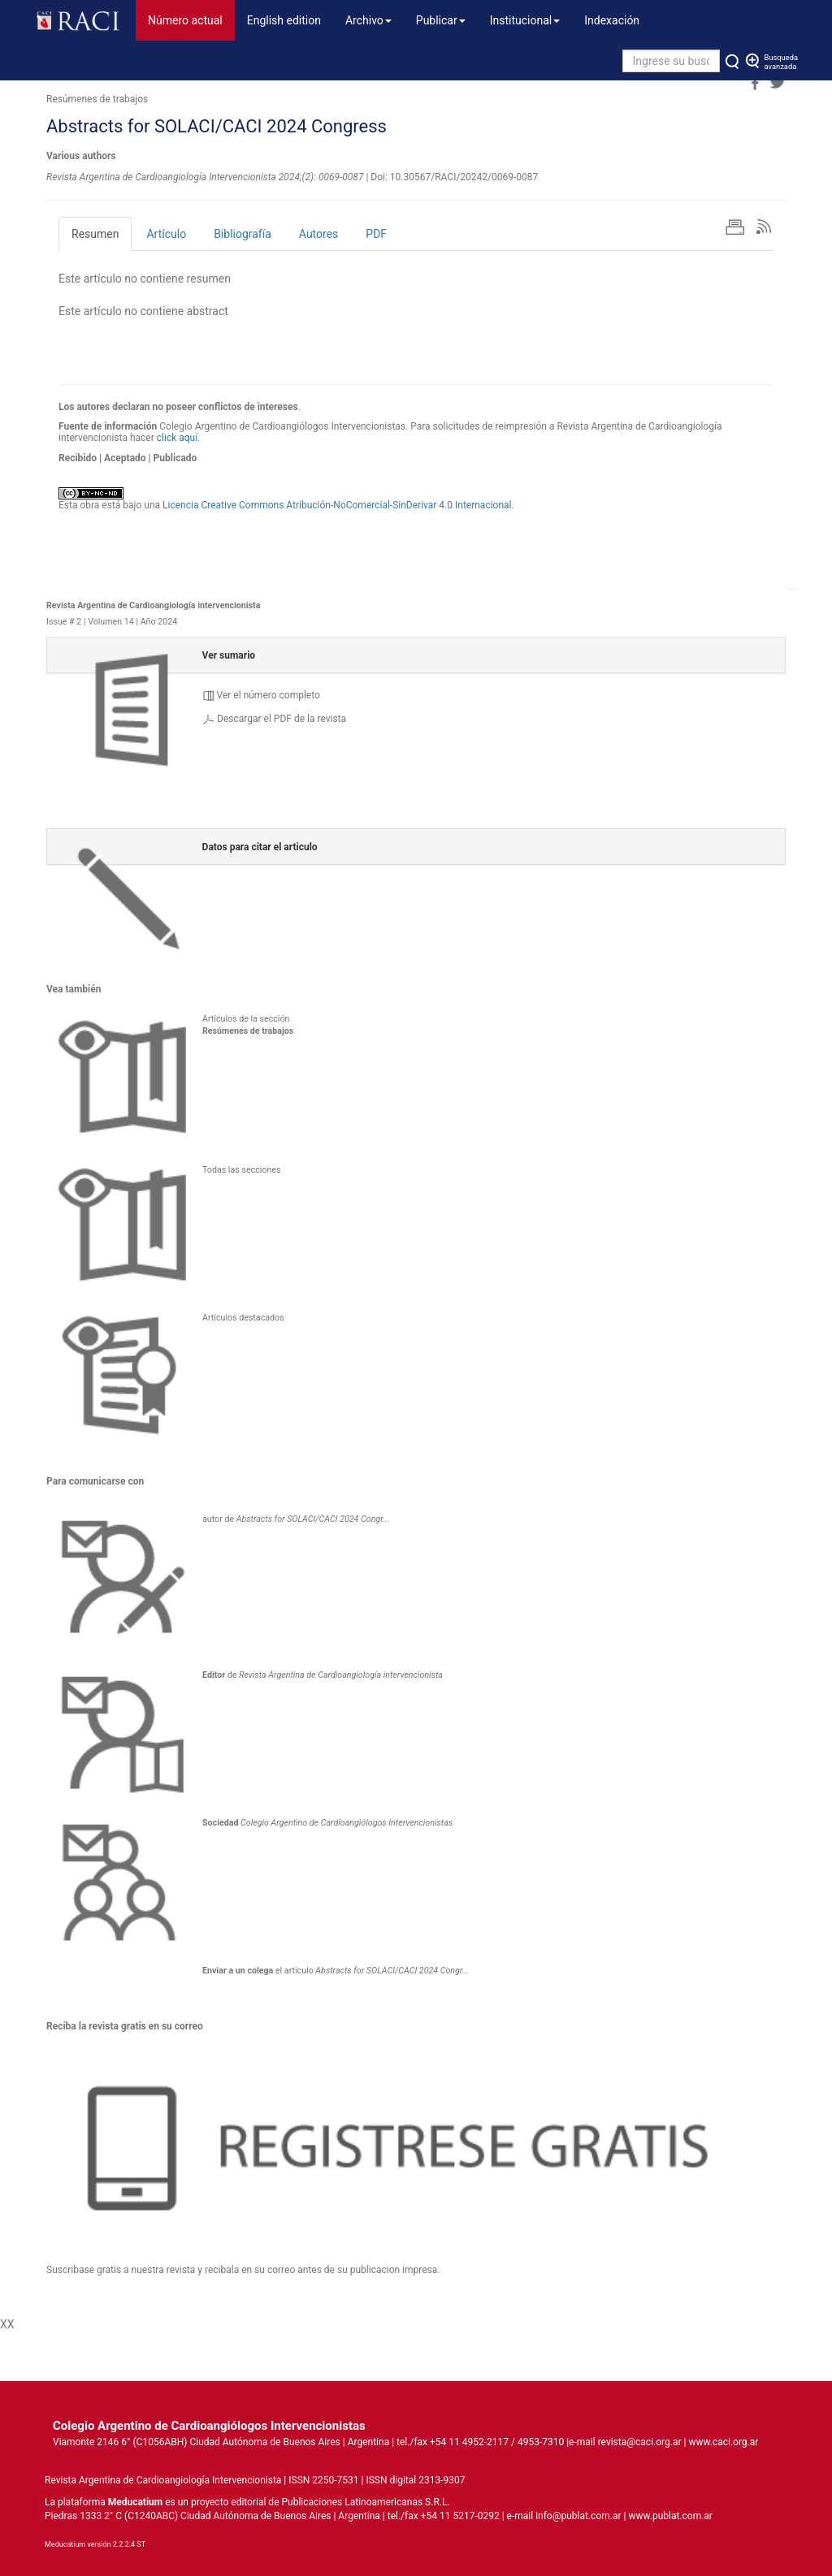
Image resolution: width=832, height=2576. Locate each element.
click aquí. (179, 437)
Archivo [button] (368, 20)
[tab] (416, 655)
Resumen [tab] (95, 233)
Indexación (611, 20)
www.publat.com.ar (669, 2516)
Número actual (191, 19)
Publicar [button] (441, 20)
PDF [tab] (376, 233)
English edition (284, 20)
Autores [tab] (318, 233)
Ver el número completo (268, 695)
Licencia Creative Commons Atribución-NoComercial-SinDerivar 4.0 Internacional (336, 505)
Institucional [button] (525, 20)
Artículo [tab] (166, 233)
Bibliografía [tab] (242, 233)
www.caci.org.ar (723, 2442)
